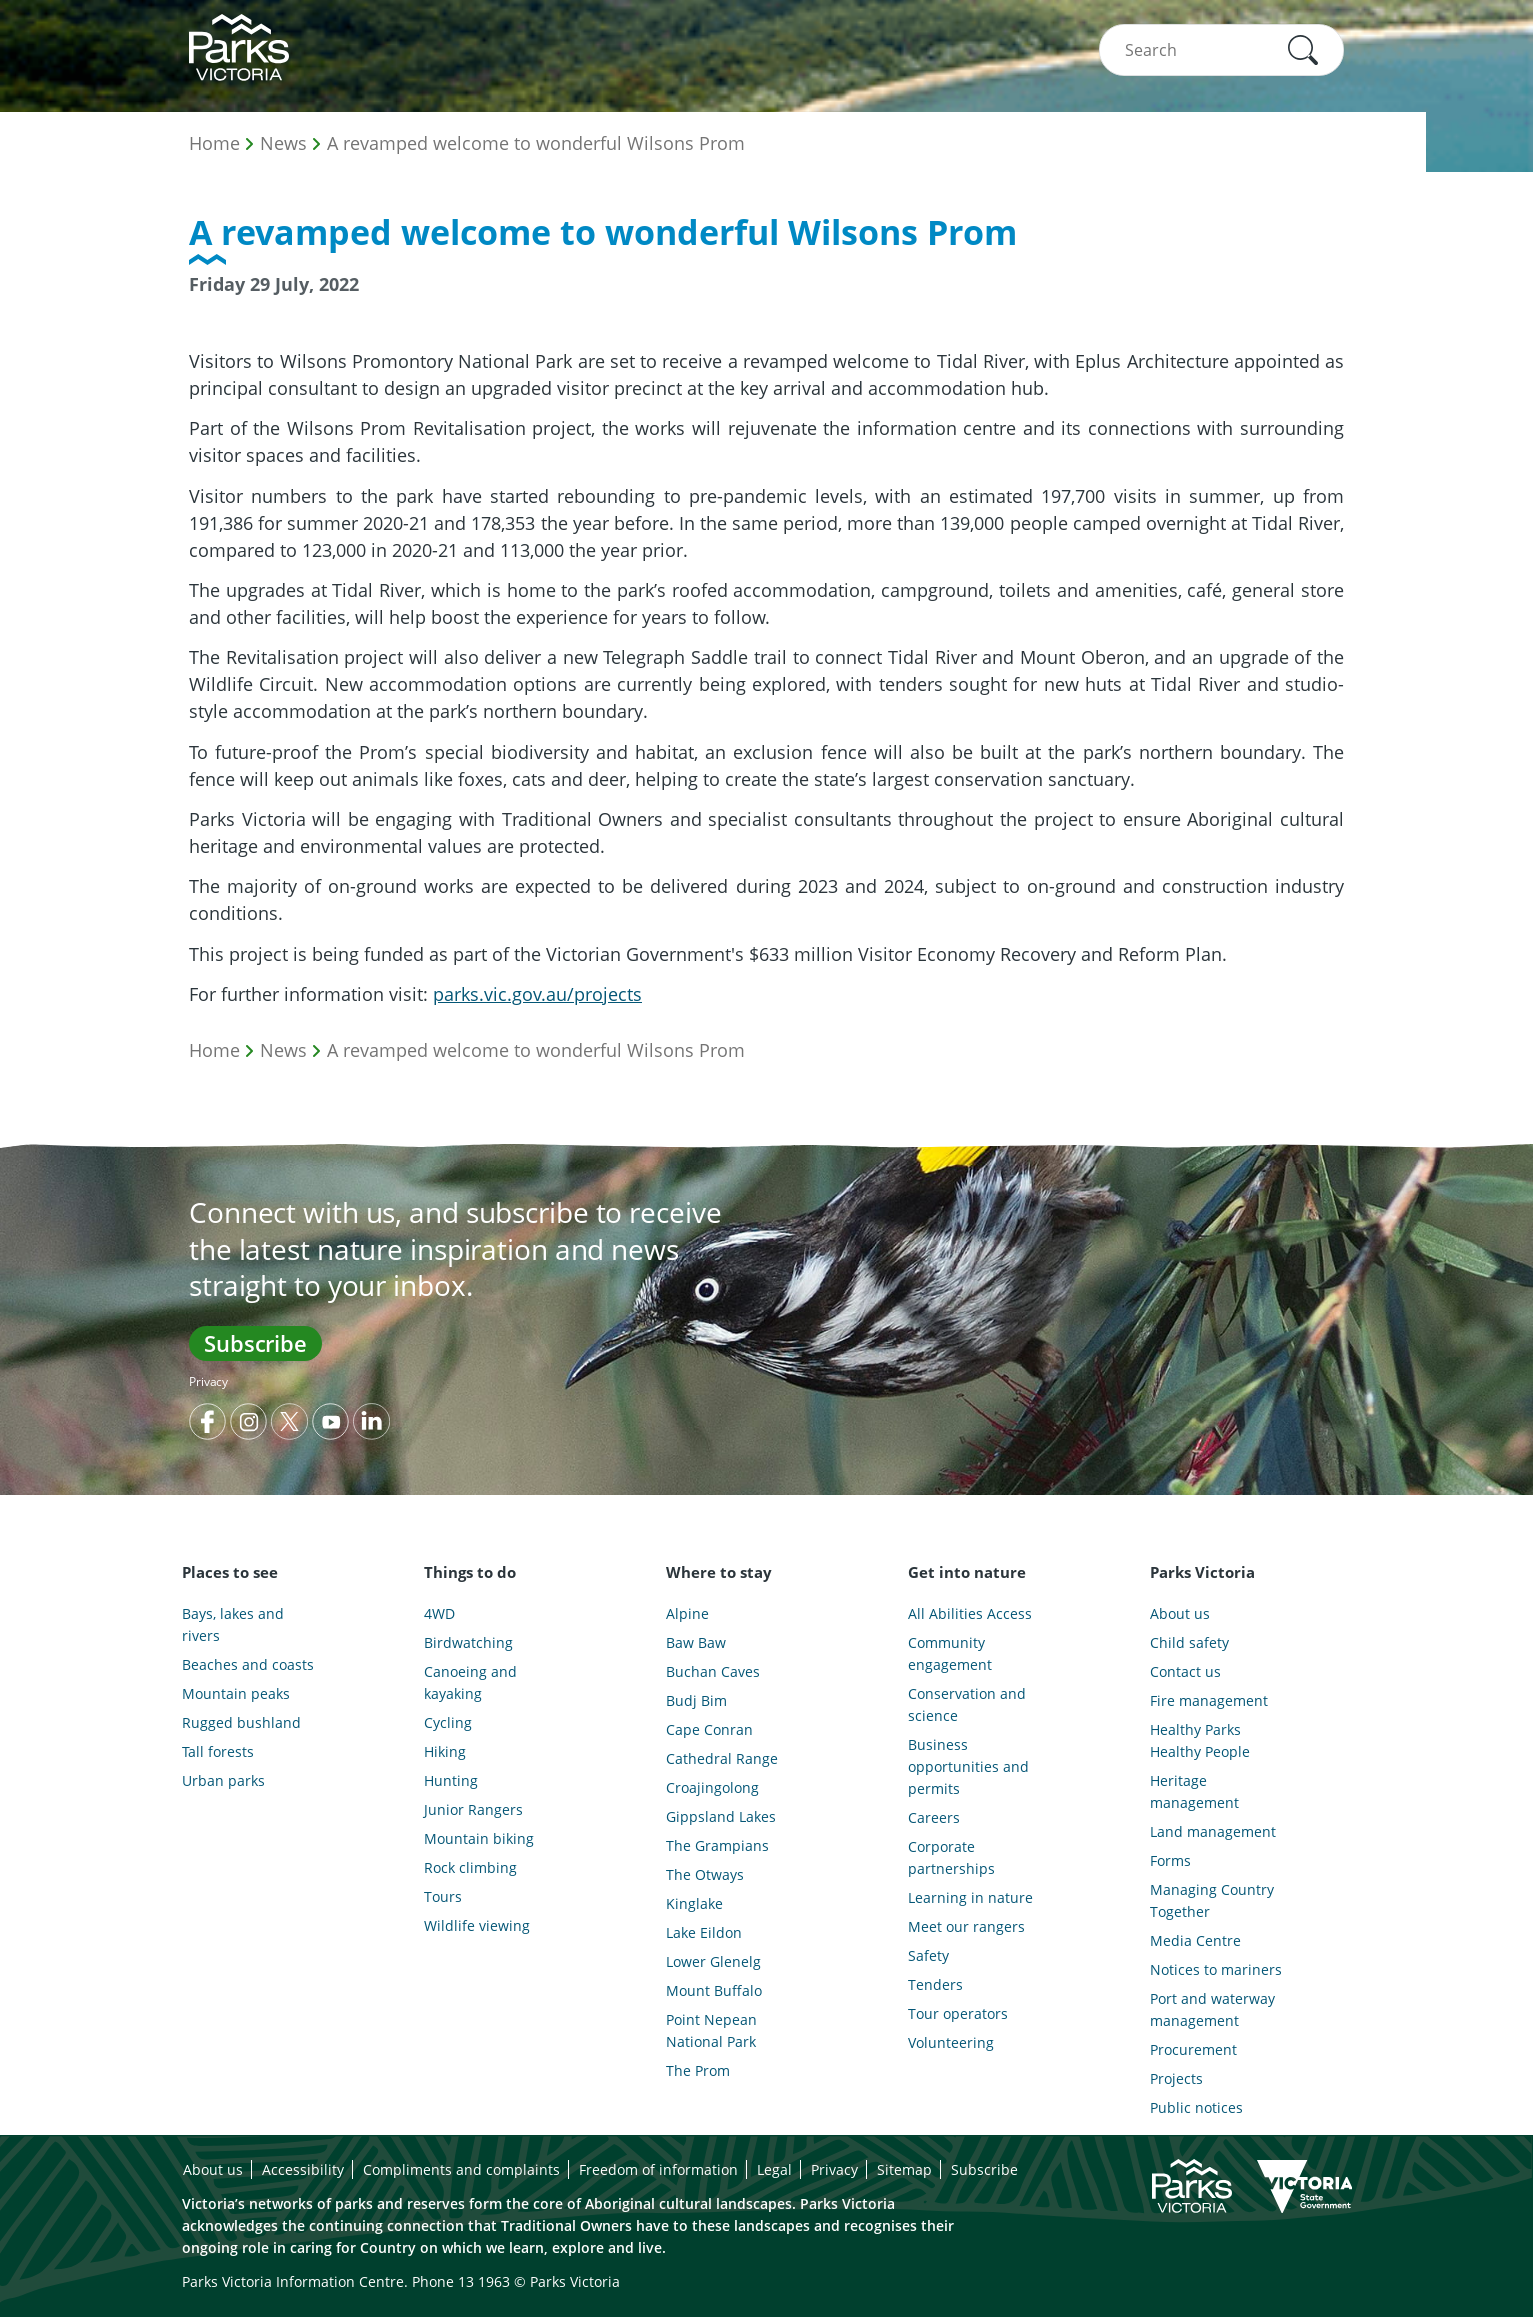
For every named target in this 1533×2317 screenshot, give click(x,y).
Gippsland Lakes (721, 1816)
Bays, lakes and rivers (233, 1624)
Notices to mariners (1216, 1969)
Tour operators (958, 2013)
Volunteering (951, 2042)
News (283, 143)
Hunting (451, 1780)
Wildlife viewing (477, 1925)
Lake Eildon (704, 1932)
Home (214, 143)
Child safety (1189, 1642)
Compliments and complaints (461, 2169)
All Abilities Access (970, 1613)
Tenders (935, 1984)
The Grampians (717, 1845)
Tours (443, 1896)
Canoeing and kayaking (470, 1682)
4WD (439, 1613)
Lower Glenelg (713, 1961)
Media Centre (1195, 1940)
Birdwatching (468, 1642)
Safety (928, 1955)
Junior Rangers (473, 1809)
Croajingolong (712, 1787)
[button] (1303, 50)
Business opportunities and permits (968, 1766)
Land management (1213, 1831)
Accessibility (303, 2169)
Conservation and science (967, 1704)
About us (1180, 1613)
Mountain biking (479, 1838)
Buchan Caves (713, 1671)
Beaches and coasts (248, 1664)
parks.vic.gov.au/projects (537, 994)
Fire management (1209, 1700)
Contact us (1185, 1671)
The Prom (698, 2070)
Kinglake (694, 1903)
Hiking (445, 1751)
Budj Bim (696, 1700)
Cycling (448, 1722)
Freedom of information (658, 2169)
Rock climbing (470, 1867)
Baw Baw (696, 1642)
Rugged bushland (241, 1722)
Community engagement (950, 1653)
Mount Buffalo (714, 1990)
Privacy (208, 1381)
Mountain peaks (236, 1693)
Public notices (1196, 2107)
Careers (934, 1817)
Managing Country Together (1212, 1900)
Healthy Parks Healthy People (1200, 1740)
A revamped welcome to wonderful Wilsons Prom (536, 143)
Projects (1176, 2078)
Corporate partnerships (951, 1857)
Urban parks (223, 1780)
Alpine (687, 1613)
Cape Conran (709, 1729)
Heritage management (1194, 1791)
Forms (1170, 1860)
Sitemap (904, 2169)
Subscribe (255, 1343)
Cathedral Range (722, 1758)
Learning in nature (970, 1897)
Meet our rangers (966, 1926)
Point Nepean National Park (711, 2030)
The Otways (705, 1874)
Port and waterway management (1212, 2009)
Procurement (1193, 2049)
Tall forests (218, 1751)
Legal (774, 2169)
